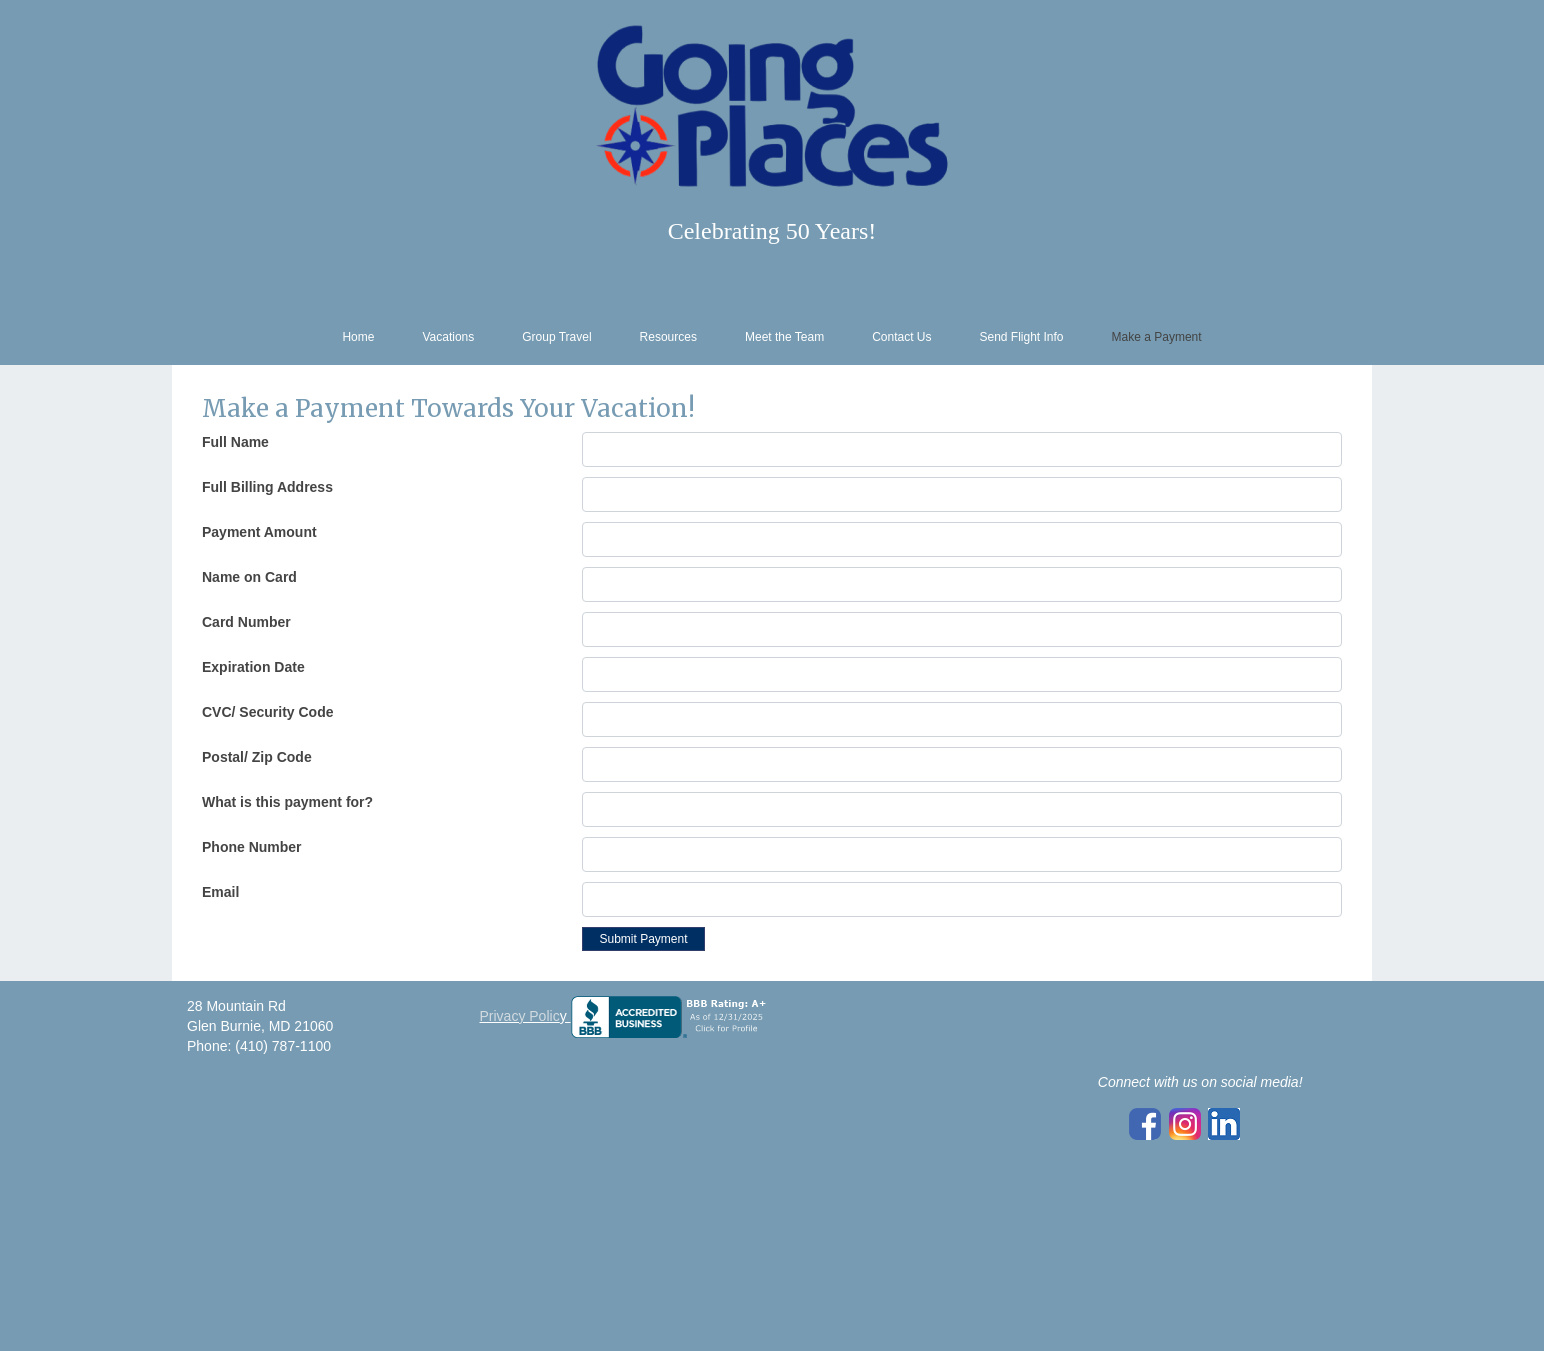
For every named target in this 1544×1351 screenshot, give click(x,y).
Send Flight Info (1021, 337)
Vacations (448, 337)
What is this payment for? (287, 802)
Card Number (246, 622)
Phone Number (252, 847)
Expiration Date (253, 667)
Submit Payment (643, 939)
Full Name (235, 442)
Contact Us (901, 337)
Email (220, 892)
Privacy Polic (520, 1016)
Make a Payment (1157, 337)
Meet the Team (784, 337)
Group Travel (556, 337)
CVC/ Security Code (267, 712)
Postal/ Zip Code (257, 757)
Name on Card (249, 577)
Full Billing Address (267, 487)
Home (358, 337)
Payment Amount (259, 532)
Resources (668, 337)
